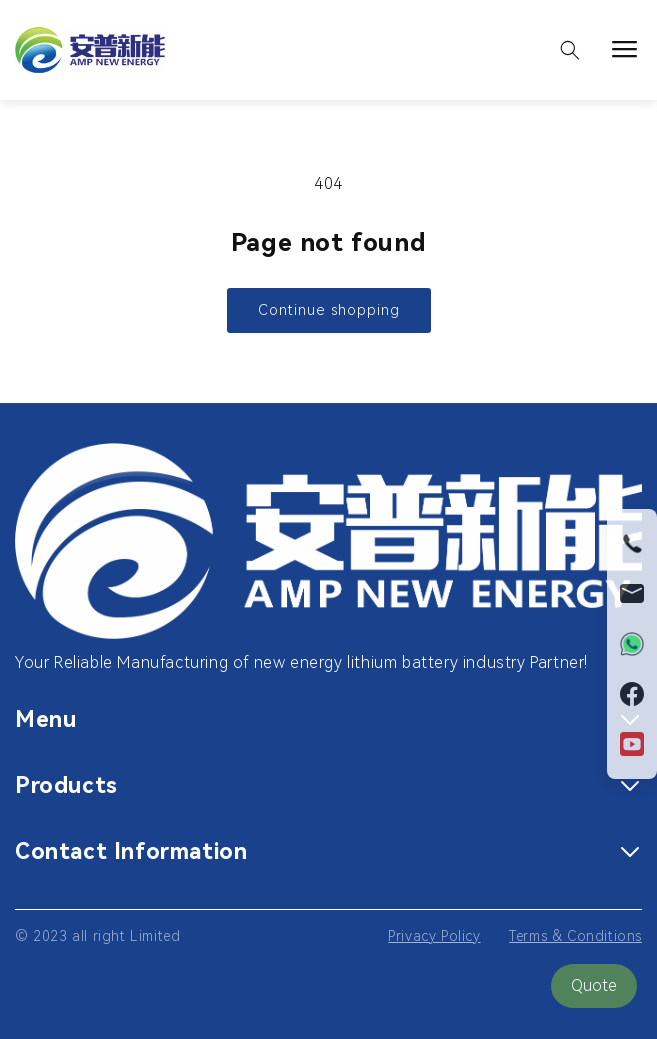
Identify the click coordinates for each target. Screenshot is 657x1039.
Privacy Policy (434, 936)
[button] (570, 50)
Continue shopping (329, 310)
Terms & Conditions (575, 936)
